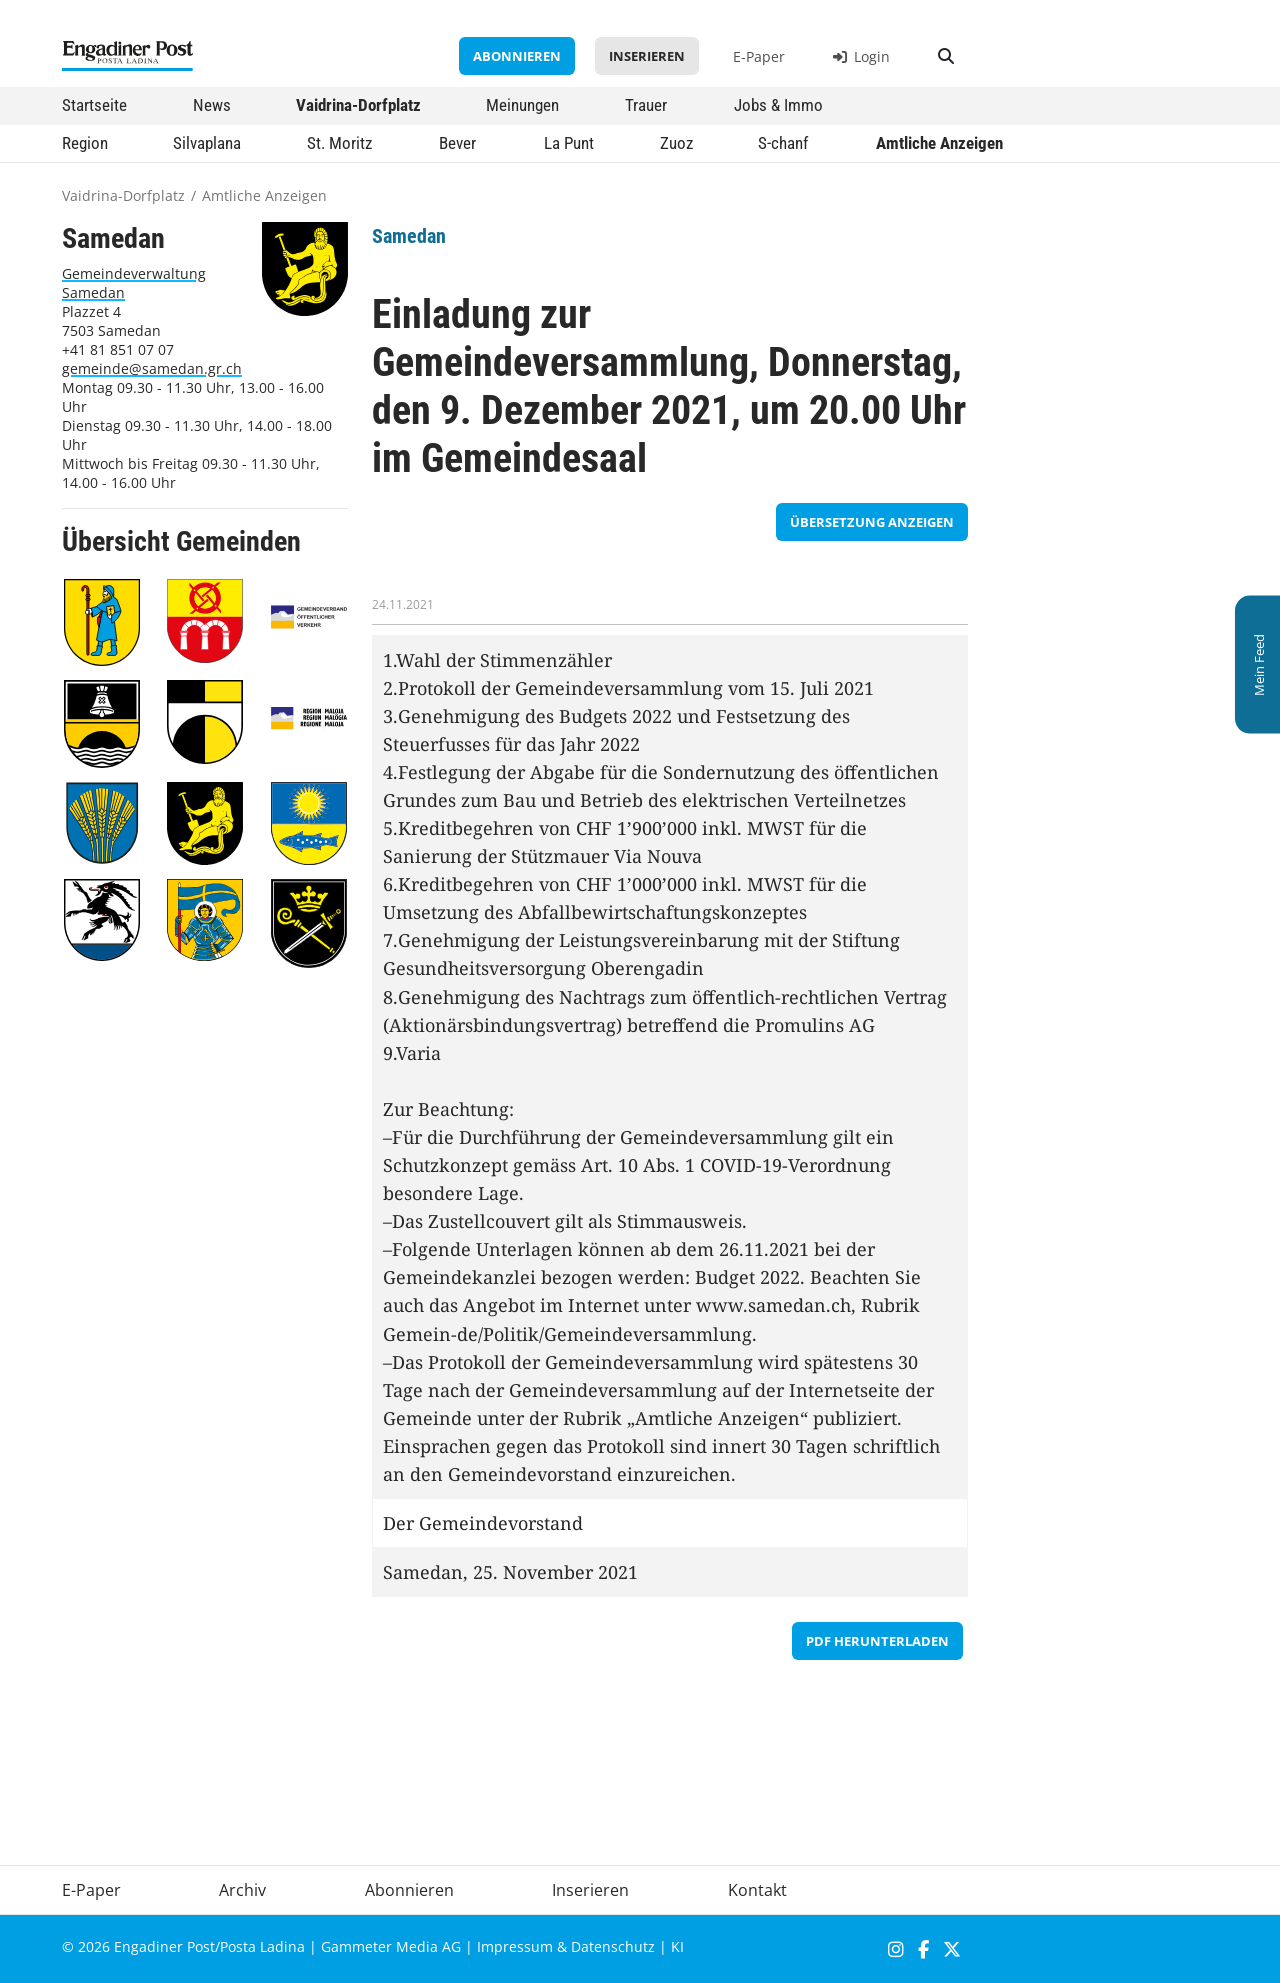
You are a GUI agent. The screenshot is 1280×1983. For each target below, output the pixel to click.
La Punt (569, 143)
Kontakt (757, 1890)
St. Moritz (339, 143)
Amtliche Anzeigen (939, 143)
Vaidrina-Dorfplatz (358, 105)
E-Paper (759, 56)
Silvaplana (207, 143)
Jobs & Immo (778, 105)
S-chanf (783, 143)
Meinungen (522, 105)
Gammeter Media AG (391, 1946)
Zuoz (676, 143)
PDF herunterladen (877, 1641)
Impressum (515, 1946)
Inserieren (647, 56)
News (212, 105)
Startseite (94, 105)
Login (861, 56)
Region (85, 143)
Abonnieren (517, 56)
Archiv (242, 1890)
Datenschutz (613, 1946)
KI (677, 1946)
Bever (457, 143)
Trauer (646, 105)
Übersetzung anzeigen (872, 522)
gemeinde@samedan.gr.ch (152, 368)
